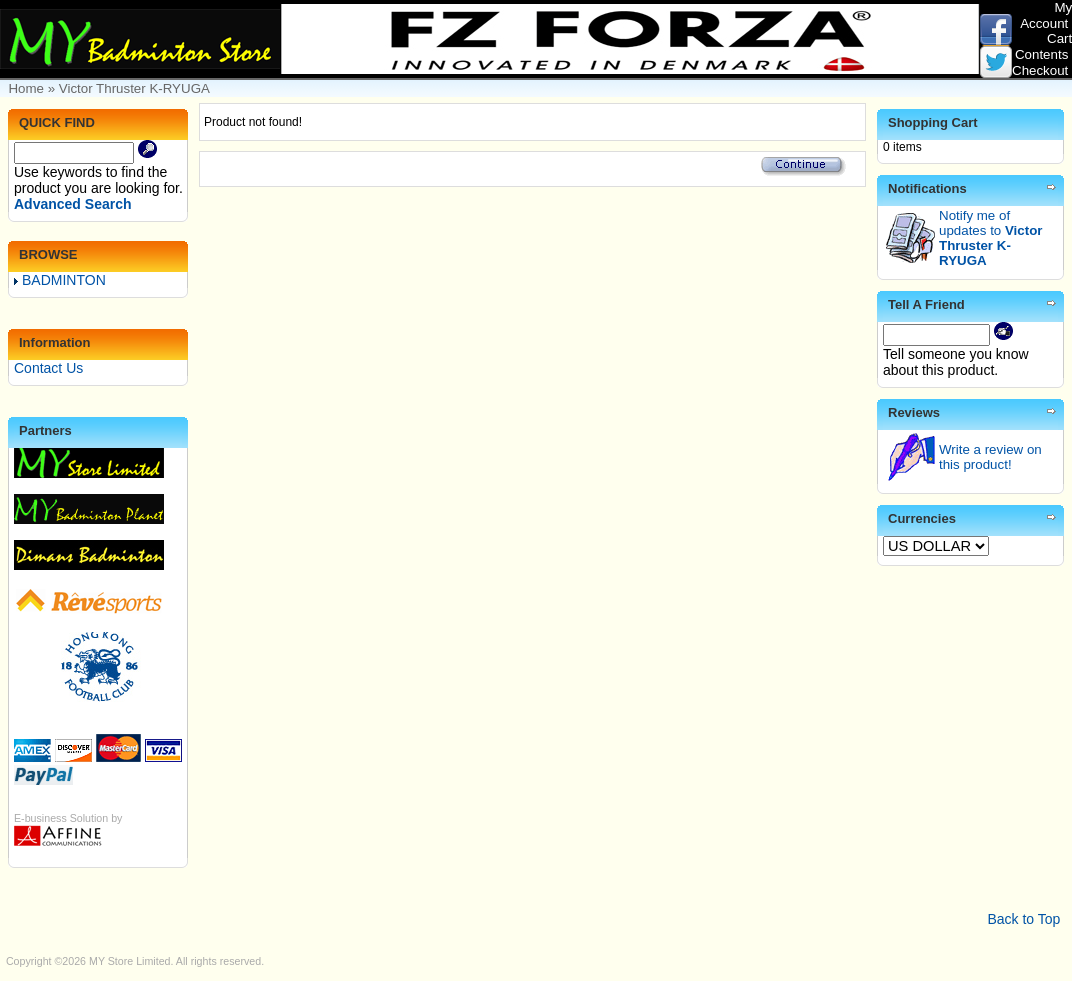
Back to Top (1023, 919)
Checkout (1040, 70)
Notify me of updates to (990, 238)
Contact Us (48, 368)
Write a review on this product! (990, 457)
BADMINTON (60, 280)
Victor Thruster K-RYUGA (134, 88)
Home (26, 88)
